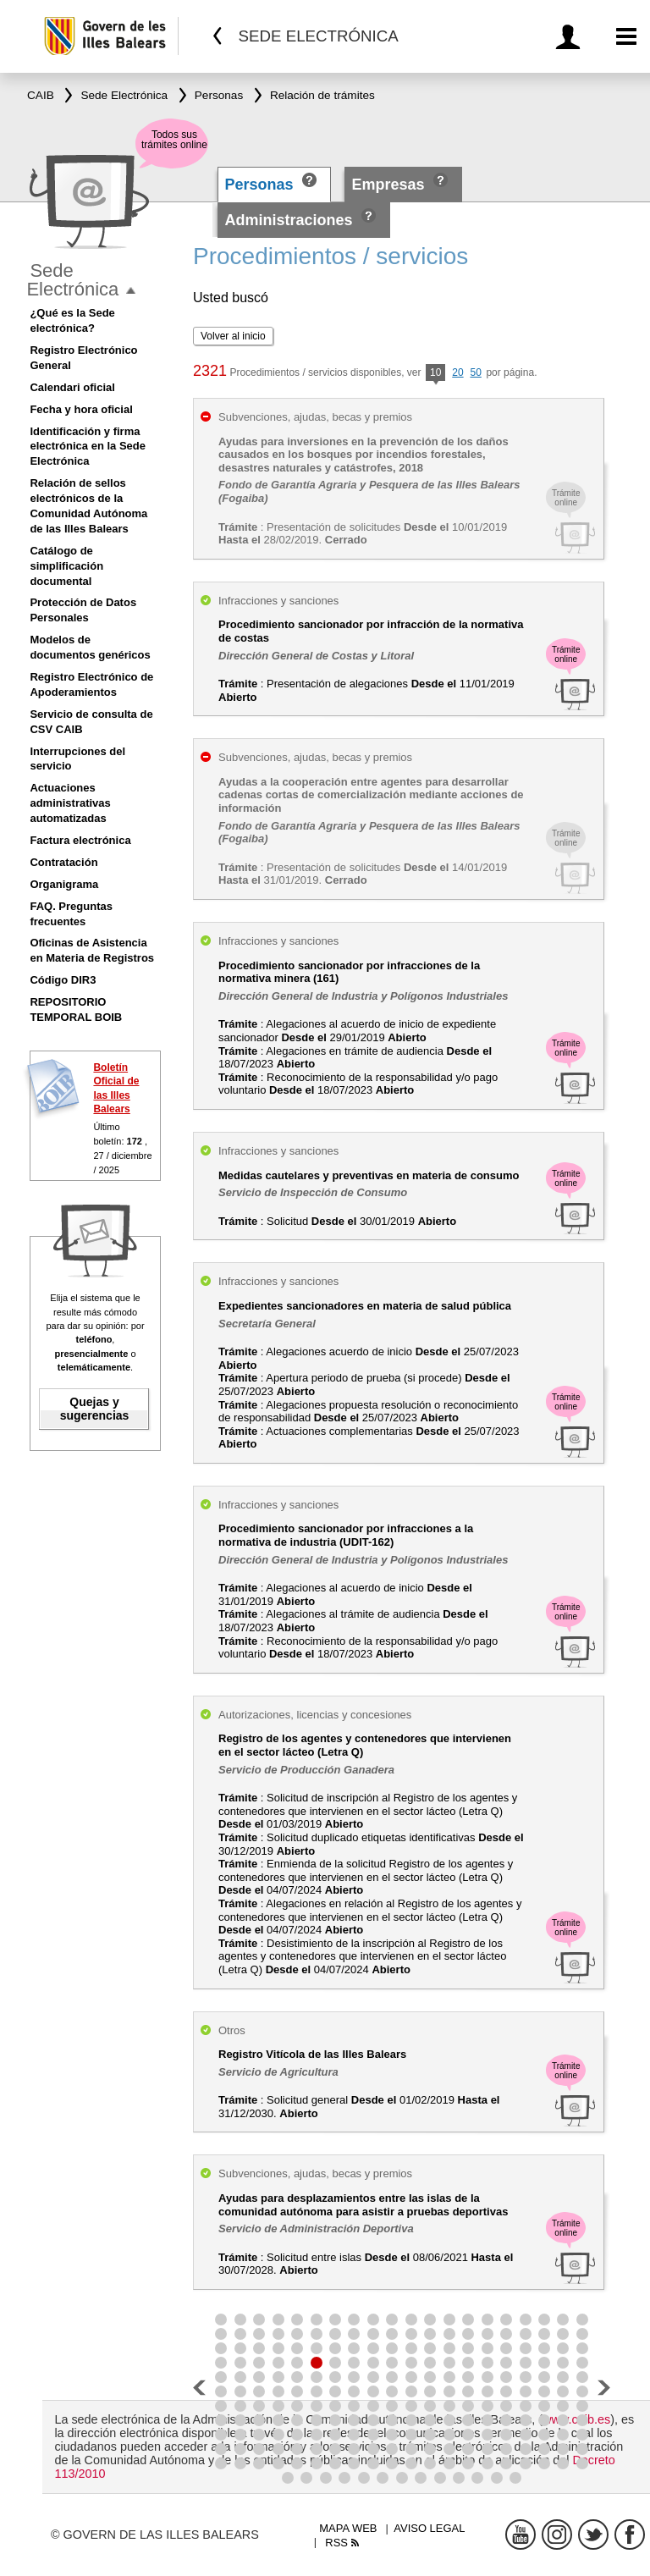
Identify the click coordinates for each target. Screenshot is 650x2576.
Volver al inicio (233, 336)
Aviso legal (429, 2528)
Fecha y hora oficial (81, 409)
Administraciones (289, 220)
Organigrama (64, 884)
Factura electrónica (80, 840)
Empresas (387, 184)
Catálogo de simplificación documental (66, 565)
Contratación (63, 862)
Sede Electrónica (72, 280)
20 (457, 372)
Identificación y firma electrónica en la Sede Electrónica (88, 446)
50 (475, 372)
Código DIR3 (63, 980)
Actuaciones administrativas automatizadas (70, 803)
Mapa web (348, 2528)
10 (435, 374)
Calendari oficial (72, 387)
